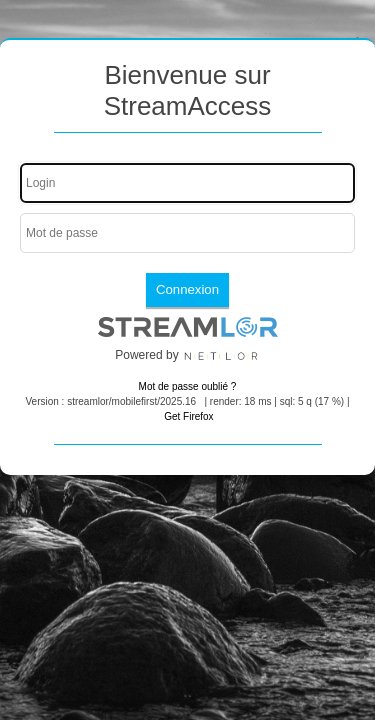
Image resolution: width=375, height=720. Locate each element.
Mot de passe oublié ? (188, 386)
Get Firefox (188, 416)
